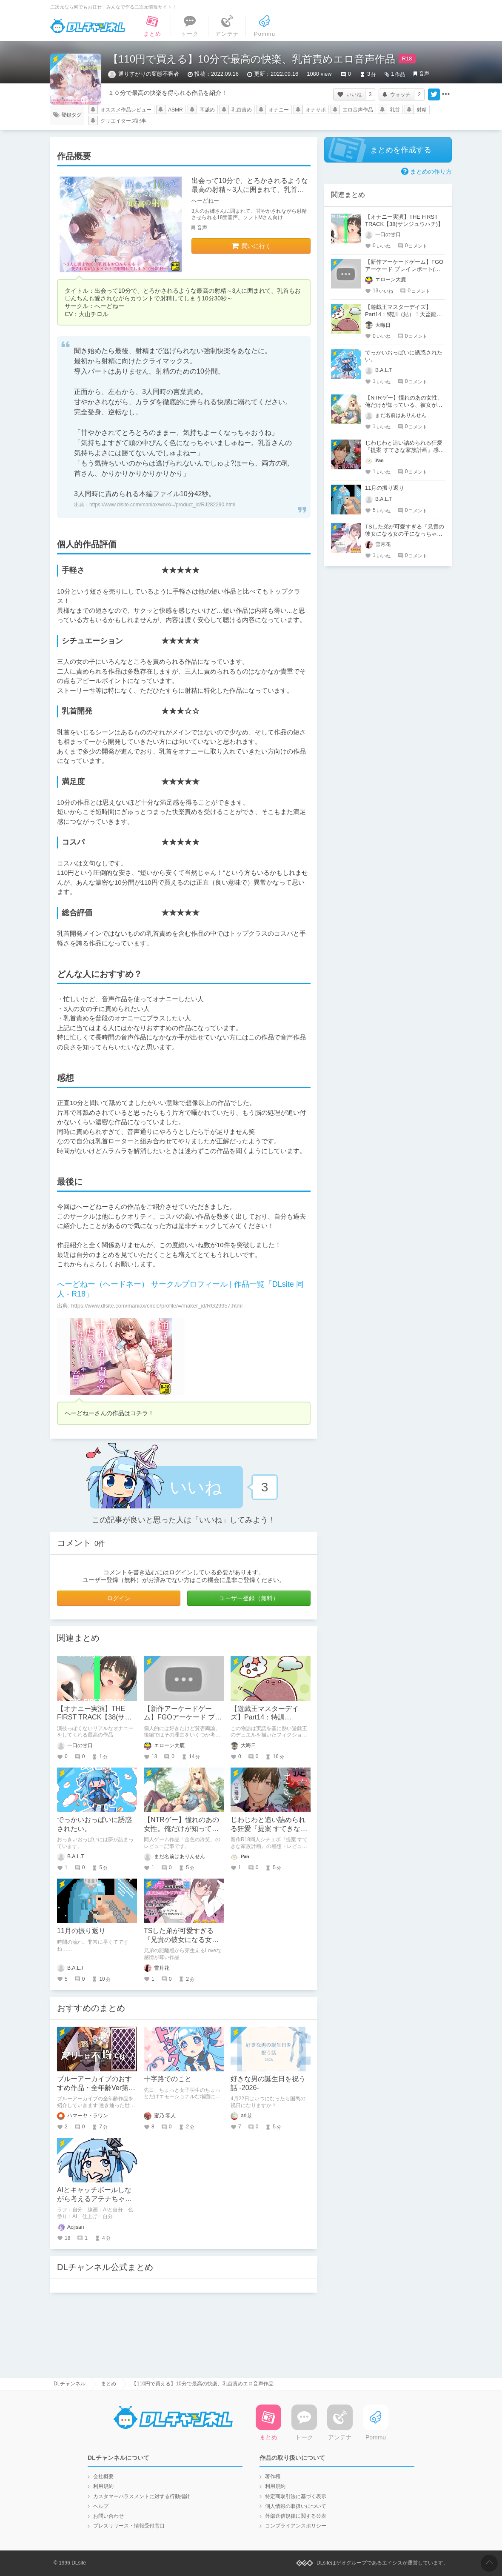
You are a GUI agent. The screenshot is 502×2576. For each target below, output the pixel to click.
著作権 (272, 2476)
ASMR (175, 110)
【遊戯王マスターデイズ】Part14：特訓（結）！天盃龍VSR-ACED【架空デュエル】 (401, 314)
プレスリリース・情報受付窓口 (129, 2526)
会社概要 (103, 2476)
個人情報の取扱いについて (295, 2506)
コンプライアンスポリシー (295, 2526)
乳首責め (241, 110)
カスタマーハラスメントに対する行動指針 (141, 2496)
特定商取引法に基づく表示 (295, 2496)
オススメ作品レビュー (125, 110)
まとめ (108, 2384)
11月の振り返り (81, 1930)
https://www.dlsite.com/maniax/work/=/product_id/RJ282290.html (162, 505)
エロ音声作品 (357, 110)
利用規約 (103, 2486)
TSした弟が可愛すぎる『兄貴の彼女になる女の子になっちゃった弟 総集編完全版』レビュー (404, 533)
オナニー (278, 110)
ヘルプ (100, 2506)
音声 (424, 74)
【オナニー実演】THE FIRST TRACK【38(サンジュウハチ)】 (94, 1717)
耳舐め (207, 110)
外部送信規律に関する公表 (295, 2516)
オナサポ (315, 110)
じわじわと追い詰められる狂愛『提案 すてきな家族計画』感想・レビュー (269, 1828)
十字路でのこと (167, 2078)
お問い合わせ (108, 2516)
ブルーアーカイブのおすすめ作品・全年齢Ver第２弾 (96, 2087)
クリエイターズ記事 (123, 121)
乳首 (395, 110)
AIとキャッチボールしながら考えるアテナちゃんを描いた (94, 2198)
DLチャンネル (87, 26)
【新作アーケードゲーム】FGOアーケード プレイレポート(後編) (183, 1717)
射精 (421, 110)
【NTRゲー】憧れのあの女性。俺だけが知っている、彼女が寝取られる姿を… (404, 404)
